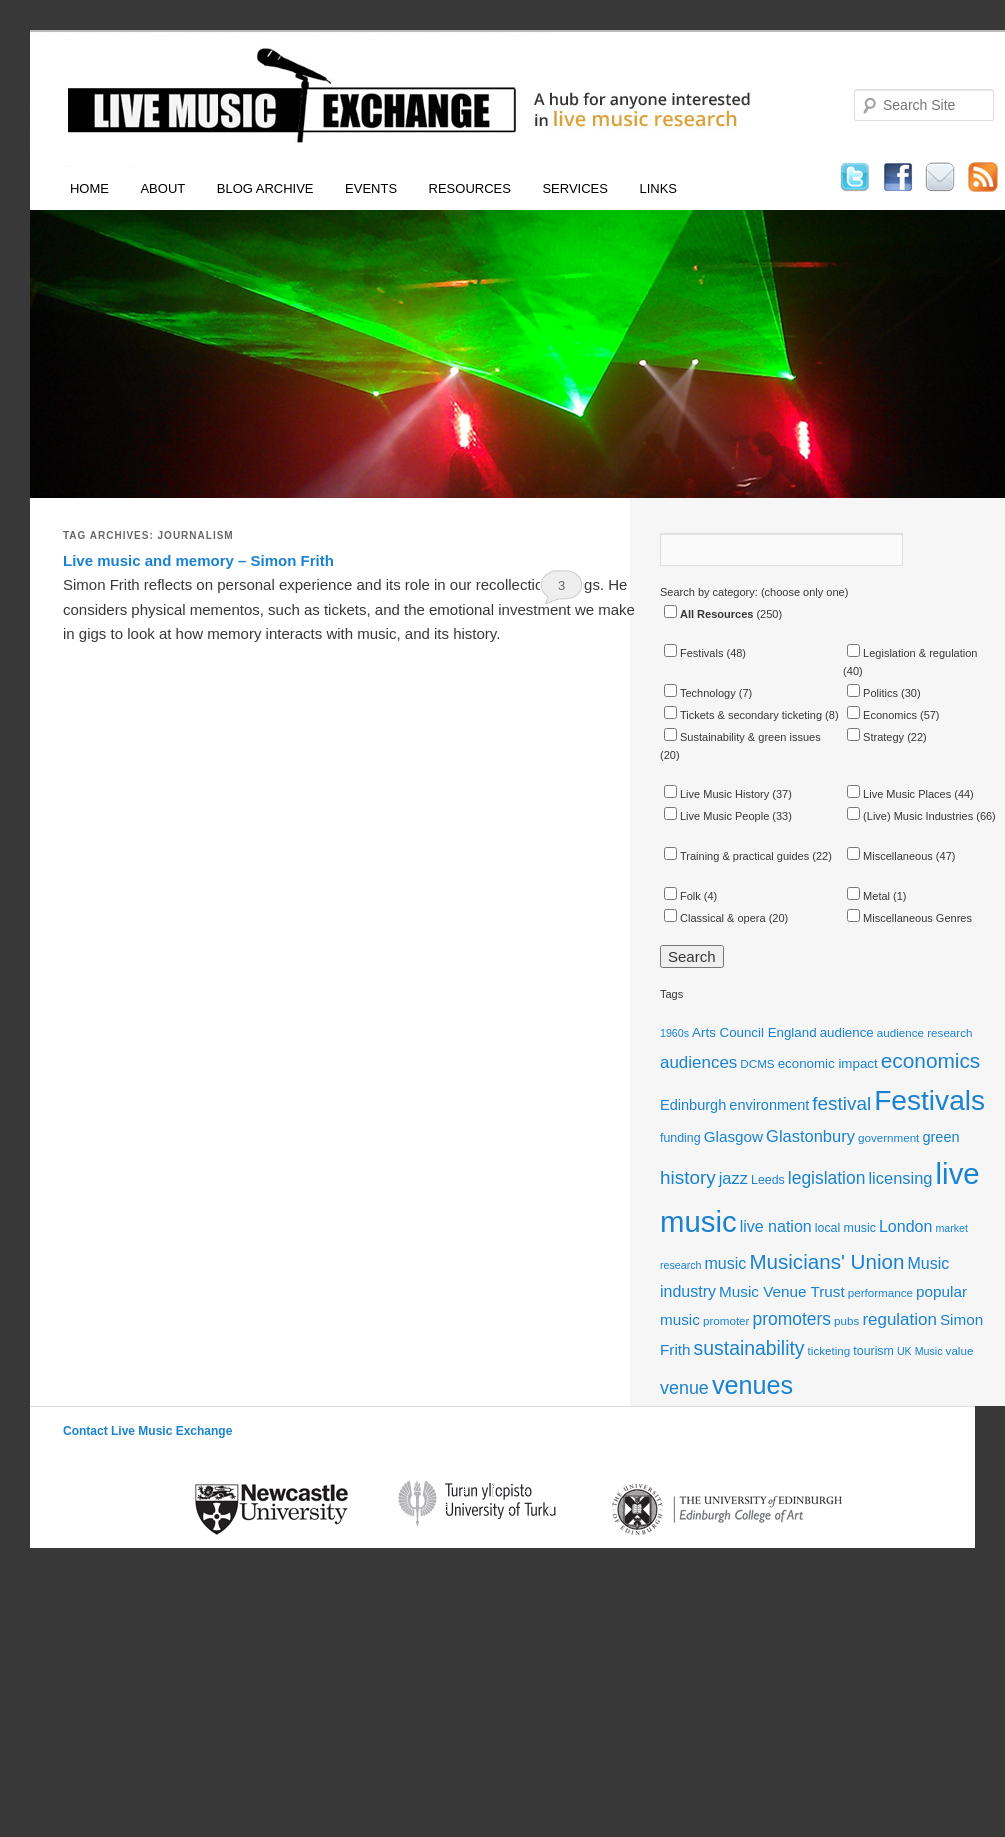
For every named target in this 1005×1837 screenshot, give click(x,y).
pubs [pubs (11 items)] (846, 1320)
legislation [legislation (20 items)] (827, 1178)
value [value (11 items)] (960, 1350)
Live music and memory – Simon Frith (198, 560)
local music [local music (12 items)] (845, 1228)
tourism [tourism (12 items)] (873, 1351)
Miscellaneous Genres (909, 918)
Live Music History (716, 794)
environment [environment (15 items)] (769, 1105)
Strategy (875, 737)
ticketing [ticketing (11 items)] (829, 1350)
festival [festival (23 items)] (841, 1103)
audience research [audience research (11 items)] (925, 1032)
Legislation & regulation (912, 653)
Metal (868, 896)
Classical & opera (715, 918)
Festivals (693, 653)
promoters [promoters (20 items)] (792, 1319)
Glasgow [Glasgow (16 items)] (733, 1136)
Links (658, 188)
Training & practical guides (736, 856)
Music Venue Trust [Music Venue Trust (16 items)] (782, 1291)
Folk (682, 896)
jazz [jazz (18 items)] (733, 1178)
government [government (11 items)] (888, 1137)
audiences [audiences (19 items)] (698, 1062)
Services (575, 188)
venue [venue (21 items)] (684, 1388)
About (162, 188)
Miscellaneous (890, 856)
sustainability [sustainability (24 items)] (749, 1348)
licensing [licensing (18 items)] (900, 1178)
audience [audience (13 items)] (847, 1032)
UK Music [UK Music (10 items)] (920, 1351)
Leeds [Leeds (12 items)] (768, 1180)
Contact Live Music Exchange (147, 1431)
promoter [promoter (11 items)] (726, 1320)
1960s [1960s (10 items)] (674, 1033)
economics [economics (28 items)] (931, 1060)
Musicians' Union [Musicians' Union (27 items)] (826, 1261)
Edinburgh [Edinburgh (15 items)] (693, 1105)
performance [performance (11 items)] (880, 1292)
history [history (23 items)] (688, 1177)
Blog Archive (265, 188)
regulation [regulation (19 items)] (899, 1319)
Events (371, 188)
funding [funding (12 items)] (680, 1138)
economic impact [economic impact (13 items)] (828, 1063)
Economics (882, 715)
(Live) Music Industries (910, 816)
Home (89, 188)
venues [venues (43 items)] (752, 1385)
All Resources (708, 614)
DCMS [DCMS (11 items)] (757, 1063)
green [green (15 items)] (940, 1137)
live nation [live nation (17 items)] (776, 1226)
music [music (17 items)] (726, 1263)
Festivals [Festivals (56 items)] (929, 1100)
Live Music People (716, 816)
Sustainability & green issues (742, 737)
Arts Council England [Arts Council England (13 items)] (754, 1032)
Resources (470, 188)
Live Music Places (899, 794)
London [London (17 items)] (905, 1226)
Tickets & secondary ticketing (743, 715)
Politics (872, 693)
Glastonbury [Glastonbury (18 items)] (810, 1136)
